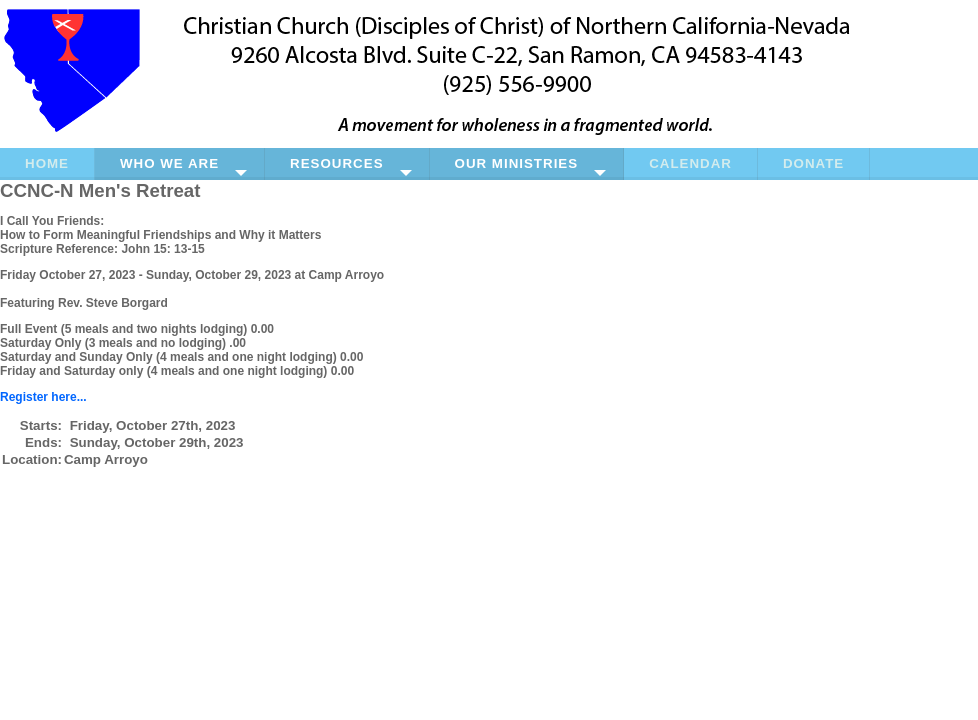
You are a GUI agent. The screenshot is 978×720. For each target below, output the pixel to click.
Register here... (43, 397)
